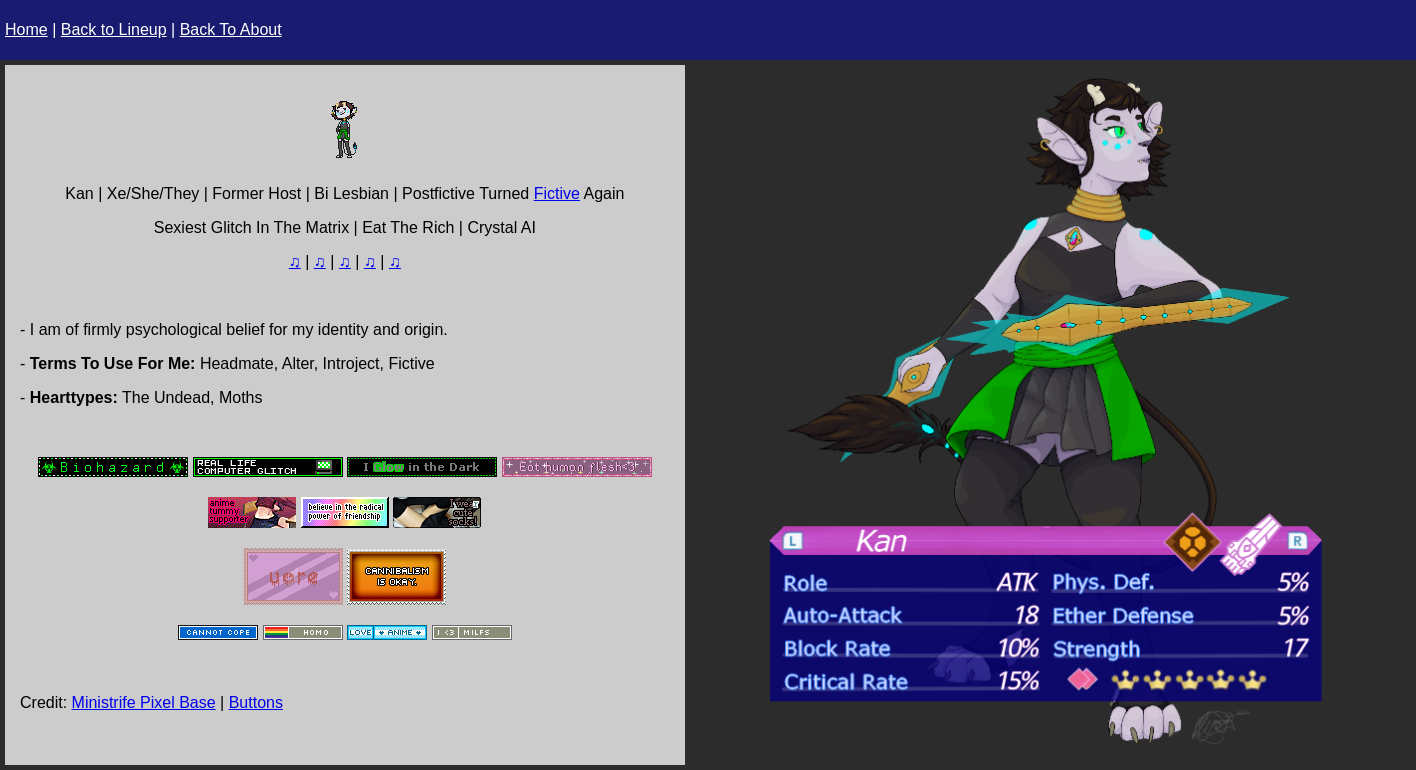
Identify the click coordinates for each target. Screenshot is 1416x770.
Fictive (557, 193)
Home (26, 29)
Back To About (231, 29)
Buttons (256, 702)
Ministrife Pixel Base (144, 702)
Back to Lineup (114, 29)
